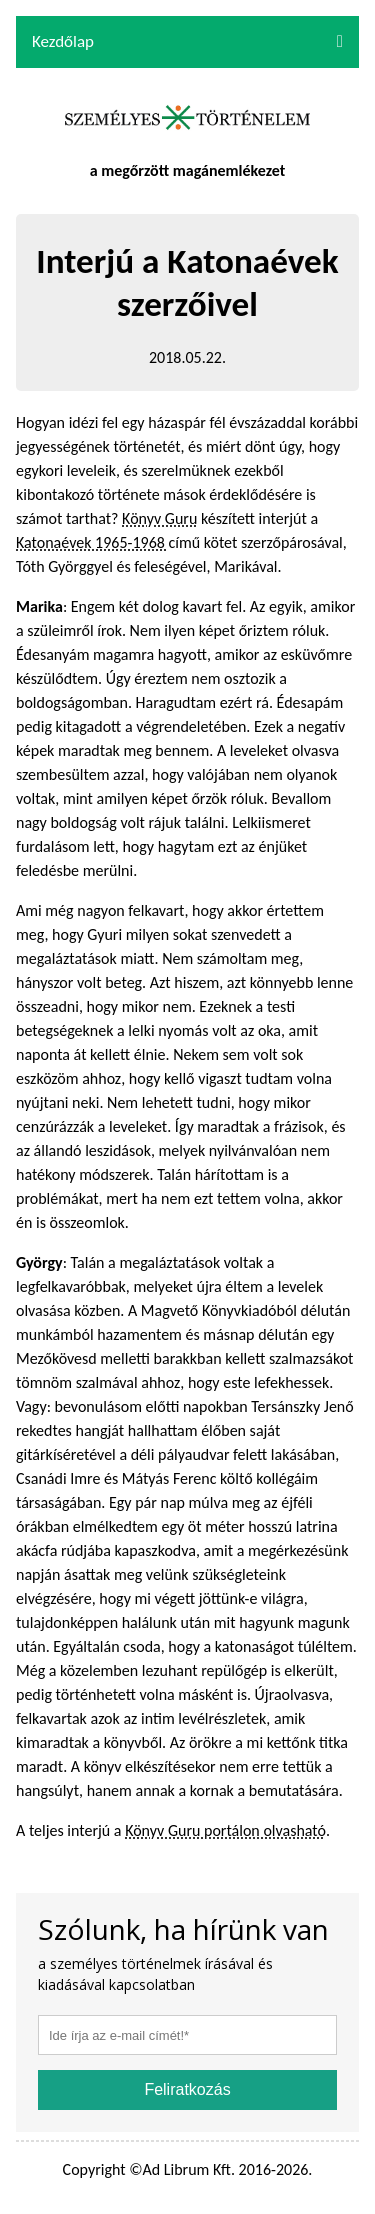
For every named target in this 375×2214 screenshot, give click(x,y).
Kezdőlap (63, 41)
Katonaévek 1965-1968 (92, 542)
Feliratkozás (187, 2089)
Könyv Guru (159, 518)
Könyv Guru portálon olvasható (225, 1830)
